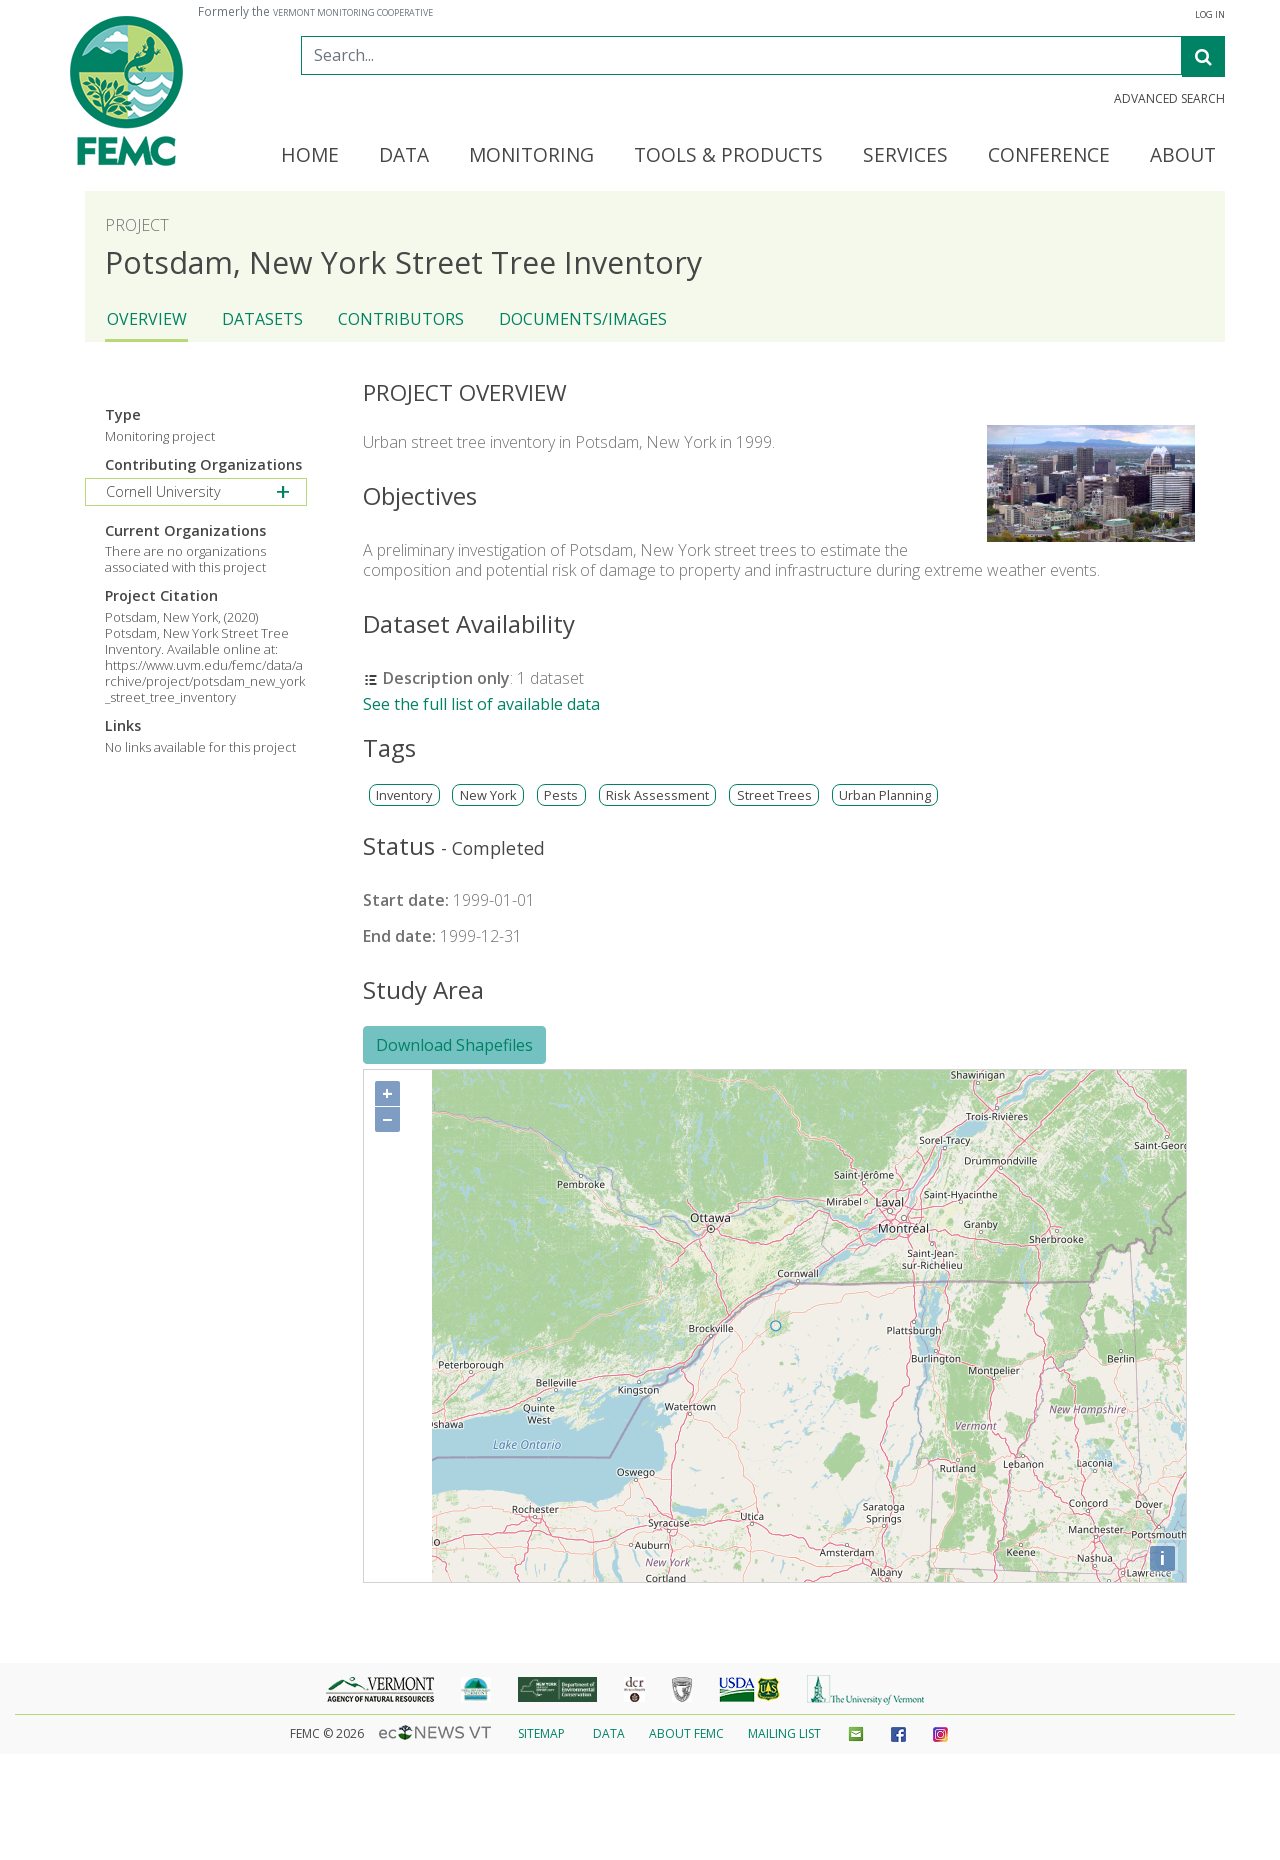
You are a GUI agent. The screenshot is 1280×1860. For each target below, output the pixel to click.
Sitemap (541, 1733)
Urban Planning (885, 795)
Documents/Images (583, 319)
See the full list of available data (481, 704)
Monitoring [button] (531, 156)
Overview (147, 319)
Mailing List (784, 1733)
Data (609, 1733)
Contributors (401, 319)
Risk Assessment (657, 795)
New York (488, 795)
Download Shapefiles (454, 1045)
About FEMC (686, 1733)
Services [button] (905, 156)
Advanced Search (1169, 99)
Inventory (404, 795)
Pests (561, 795)
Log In (1210, 15)
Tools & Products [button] (728, 156)
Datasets (262, 319)
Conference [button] (1049, 156)
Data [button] (404, 156)
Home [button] (310, 156)
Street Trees (774, 795)
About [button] (1183, 156)
